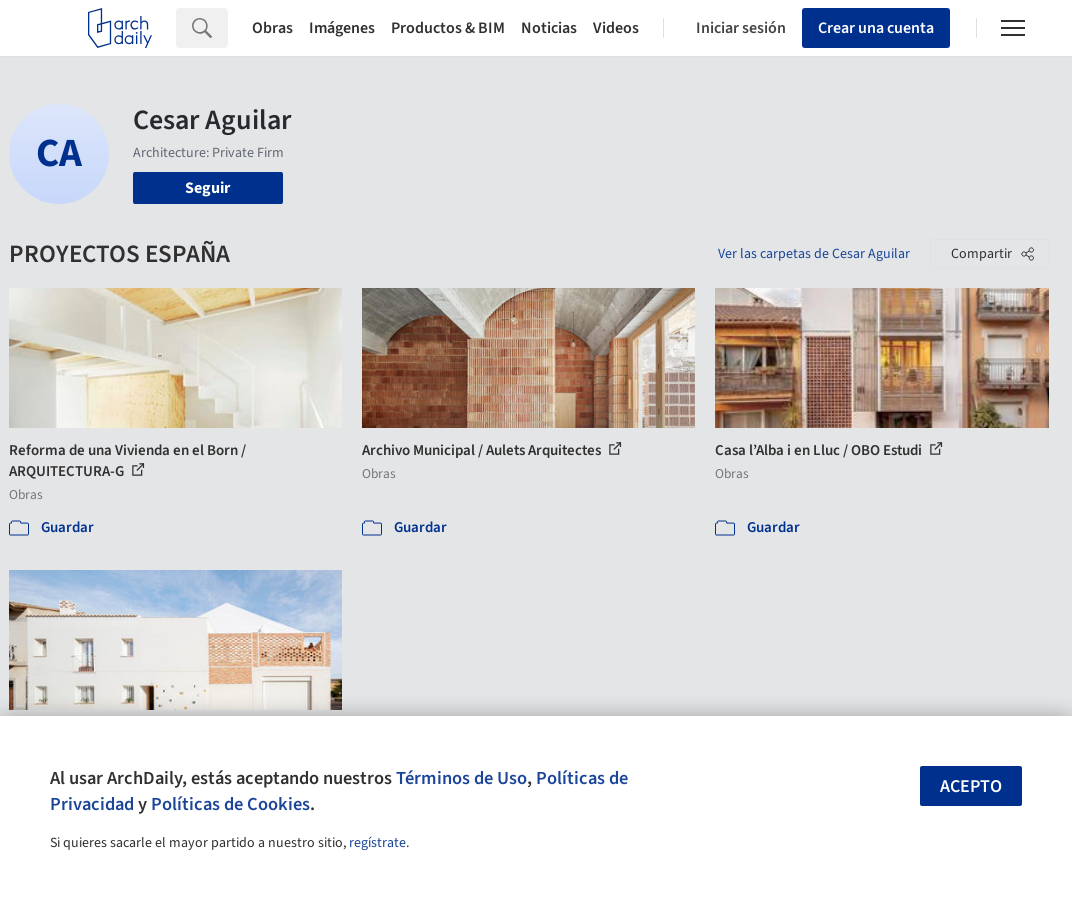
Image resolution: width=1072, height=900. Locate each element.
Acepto (971, 786)
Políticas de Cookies (230, 804)
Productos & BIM (448, 28)
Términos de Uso (461, 778)
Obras (272, 28)
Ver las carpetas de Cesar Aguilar (814, 254)
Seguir (207, 188)
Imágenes (342, 28)
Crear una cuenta (876, 28)
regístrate (377, 843)
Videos (616, 28)
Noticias (549, 28)
